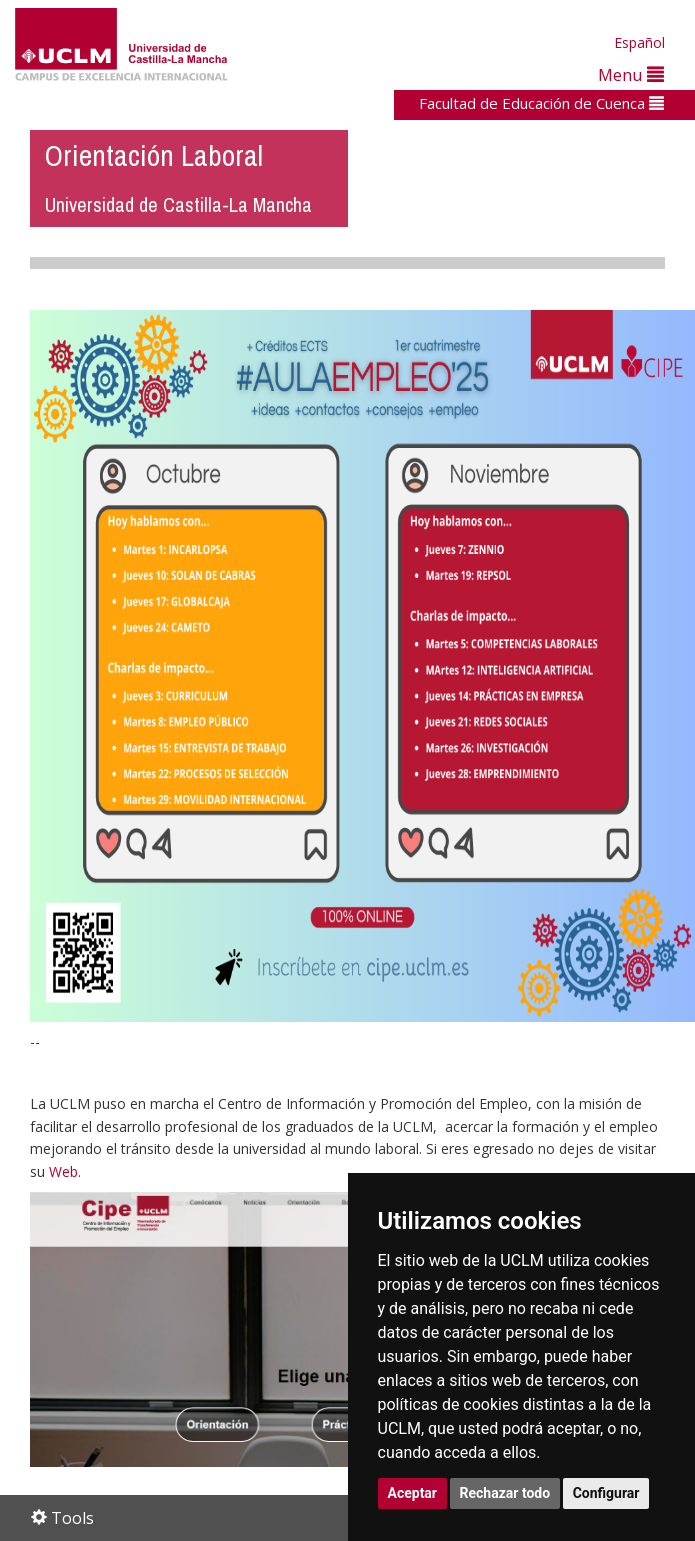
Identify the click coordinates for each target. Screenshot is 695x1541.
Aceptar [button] (413, 1493)
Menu (631, 74)
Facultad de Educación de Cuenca (541, 103)
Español (639, 42)
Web (63, 1171)
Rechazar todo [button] (505, 1493)
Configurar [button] (606, 1493)
